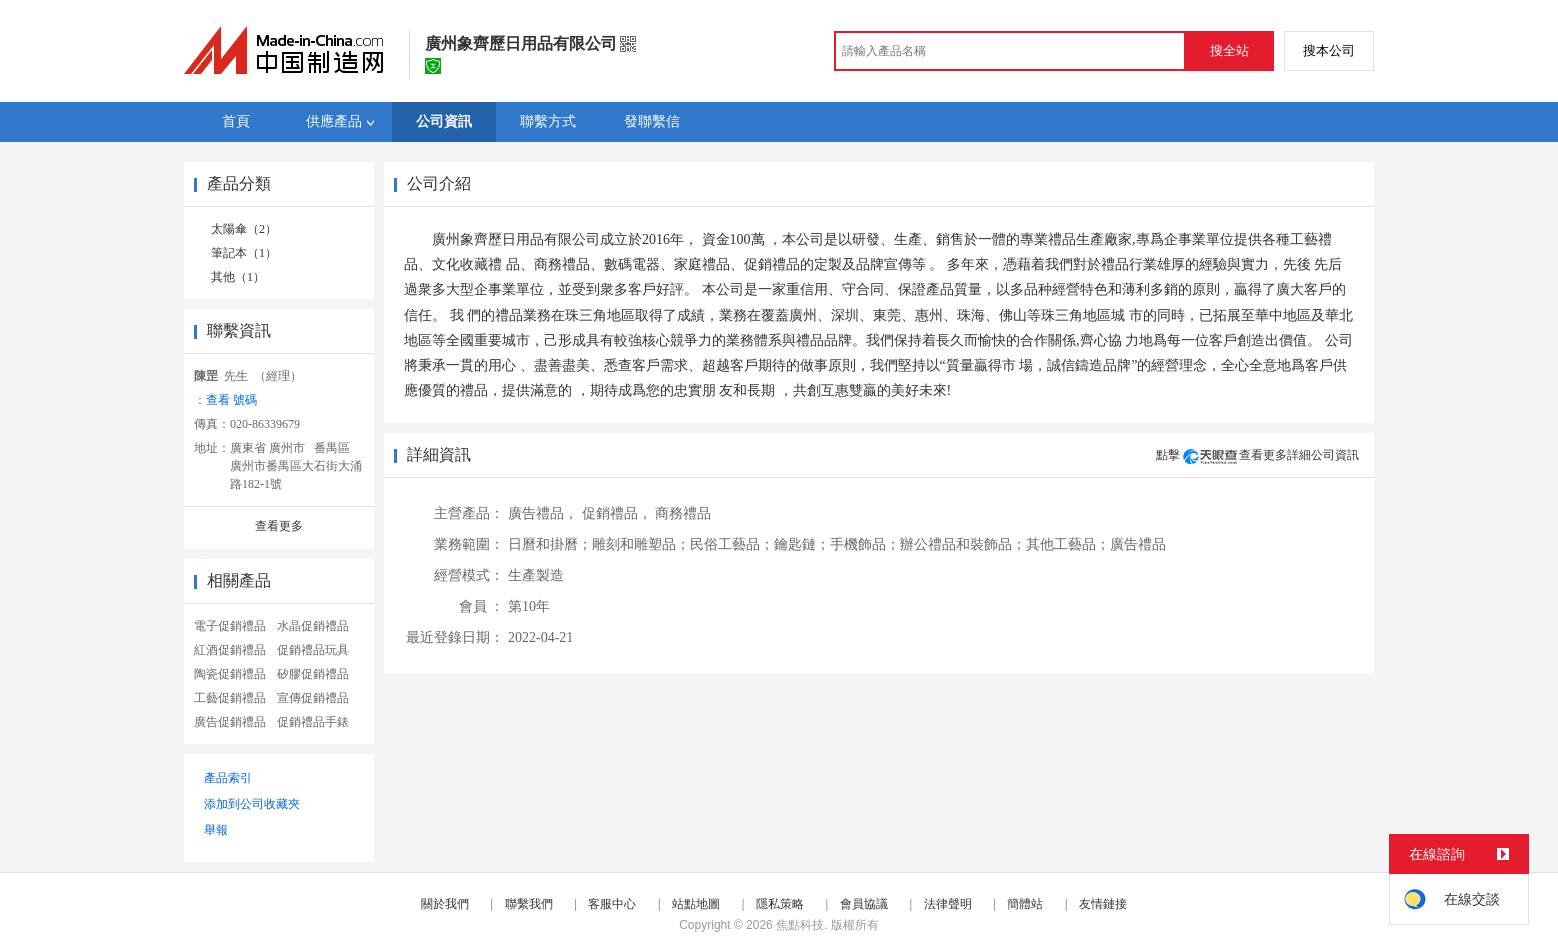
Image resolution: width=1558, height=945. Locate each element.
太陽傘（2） (244, 229)
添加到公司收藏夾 (252, 804)
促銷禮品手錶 (313, 722)
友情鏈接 (1103, 904)
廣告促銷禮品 (230, 722)
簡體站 (1025, 904)
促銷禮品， (617, 513)
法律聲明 (948, 904)
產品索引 (228, 778)
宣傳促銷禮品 (313, 698)
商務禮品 (683, 513)
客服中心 (612, 904)
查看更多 (279, 526)
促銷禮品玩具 (313, 650)
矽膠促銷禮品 (313, 674)
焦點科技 (800, 925)
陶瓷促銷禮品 (230, 674)
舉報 (216, 830)
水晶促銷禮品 (313, 626)
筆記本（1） (244, 253)
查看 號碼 (231, 400)
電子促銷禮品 (230, 626)
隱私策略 (780, 904)
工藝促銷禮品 (230, 698)
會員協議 (864, 904)
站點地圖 (696, 904)
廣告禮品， (543, 513)
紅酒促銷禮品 (230, 650)
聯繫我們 (529, 904)
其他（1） (238, 277)
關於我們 (445, 904)
